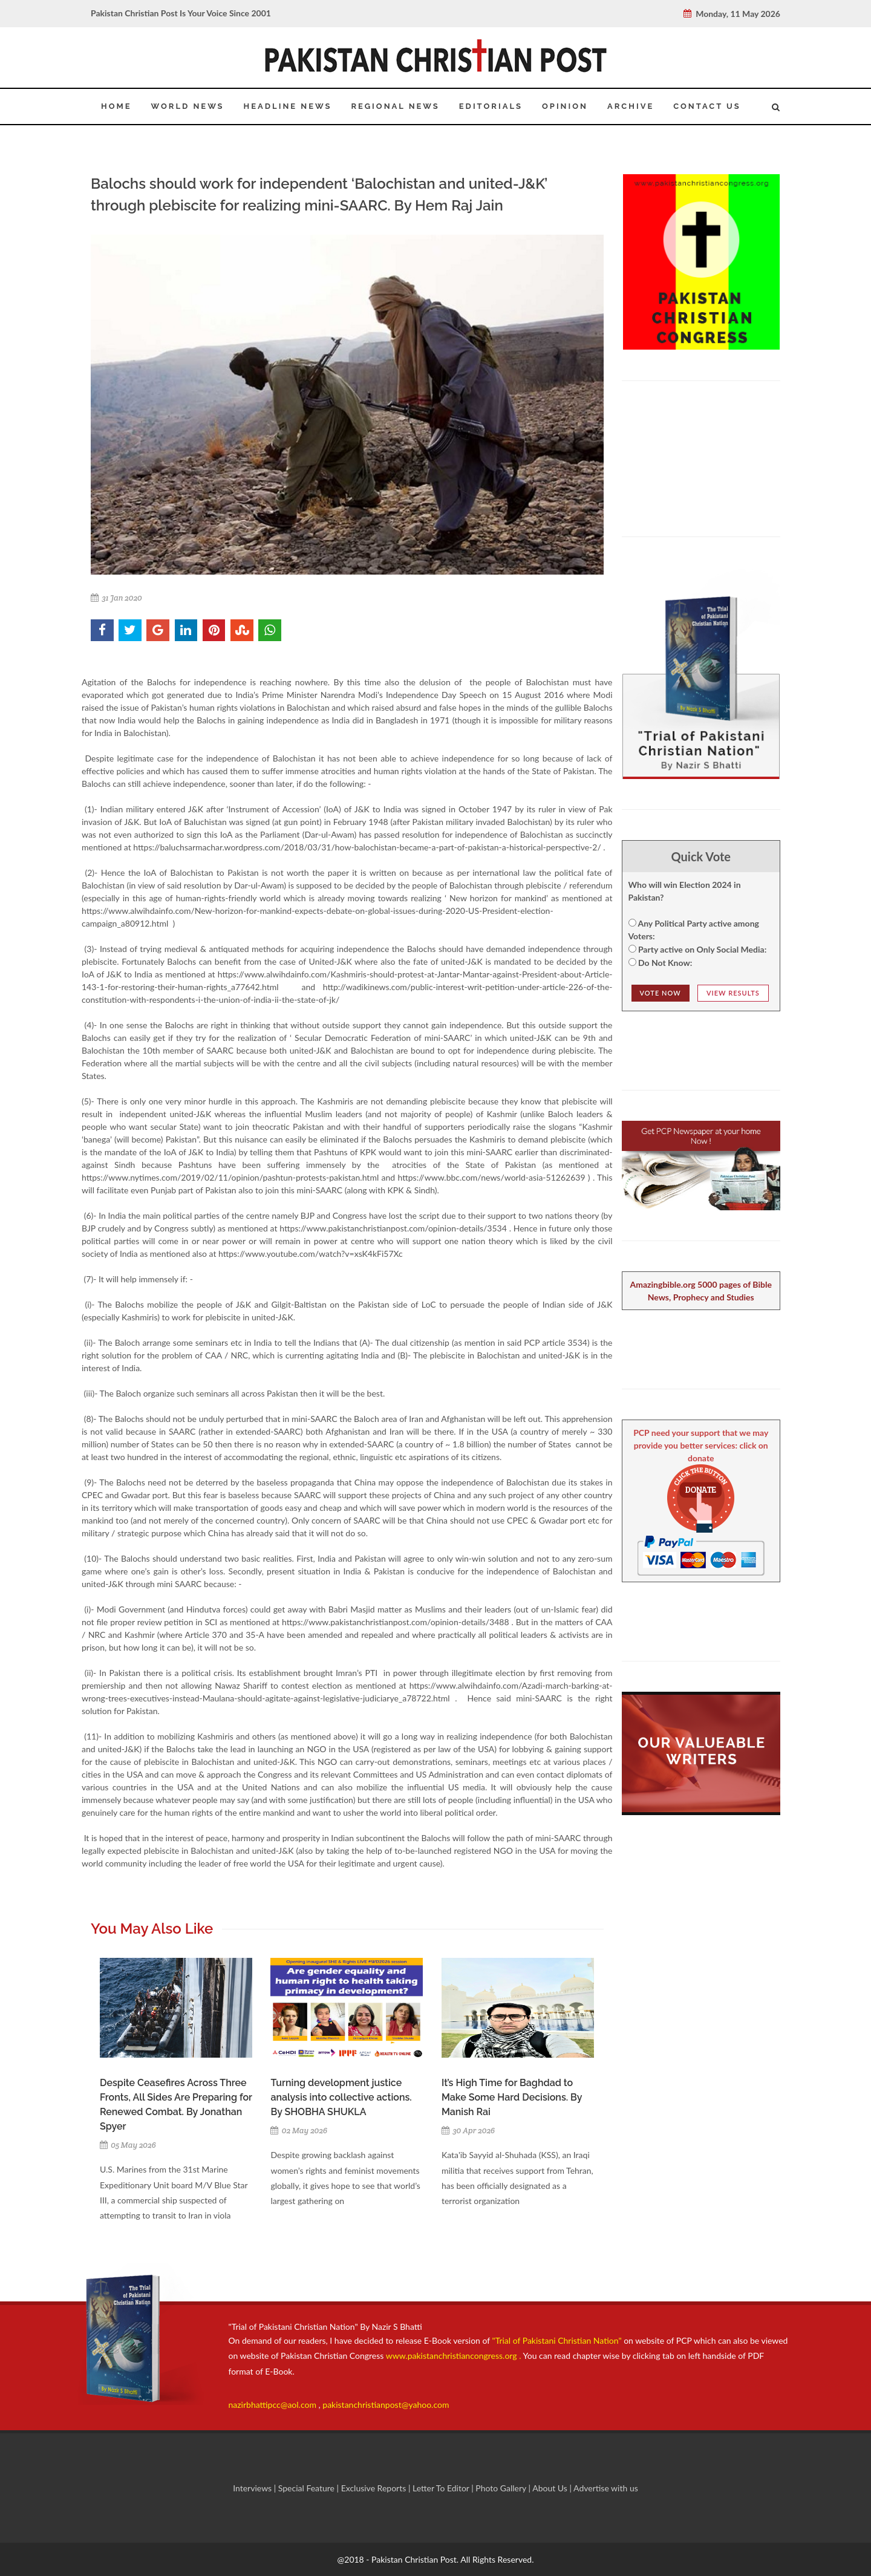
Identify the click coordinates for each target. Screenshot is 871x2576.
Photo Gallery (501, 2488)
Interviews (253, 2488)
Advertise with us (605, 2488)
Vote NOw (660, 993)
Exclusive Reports (374, 2488)
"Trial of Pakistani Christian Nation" (558, 2340)
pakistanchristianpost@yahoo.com (385, 2404)
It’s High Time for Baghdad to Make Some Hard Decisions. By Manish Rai (512, 2097)
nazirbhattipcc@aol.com (274, 2404)
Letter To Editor (442, 2488)
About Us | (552, 2488)
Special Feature (307, 2488)
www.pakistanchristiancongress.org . (452, 2355)
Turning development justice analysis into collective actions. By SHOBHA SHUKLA (340, 2097)
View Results (733, 993)
